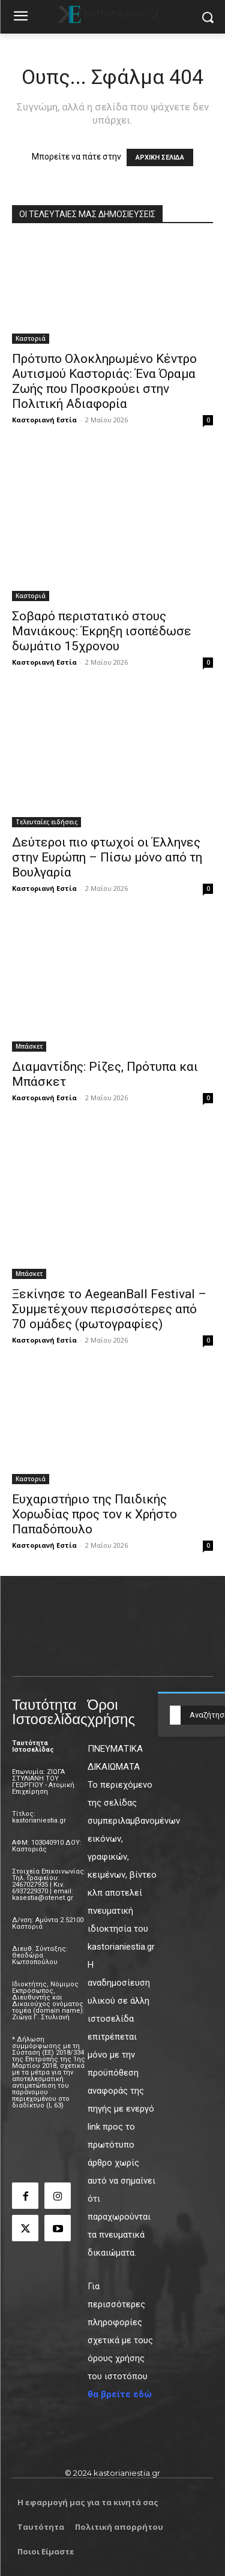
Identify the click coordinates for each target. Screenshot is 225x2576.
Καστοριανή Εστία (44, 419)
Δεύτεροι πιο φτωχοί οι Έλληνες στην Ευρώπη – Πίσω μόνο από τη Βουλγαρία (107, 857)
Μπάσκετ (29, 1046)
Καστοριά (31, 338)
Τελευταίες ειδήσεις (46, 822)
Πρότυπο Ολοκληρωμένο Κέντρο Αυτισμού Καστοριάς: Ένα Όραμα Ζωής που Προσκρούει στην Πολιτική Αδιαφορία (104, 381)
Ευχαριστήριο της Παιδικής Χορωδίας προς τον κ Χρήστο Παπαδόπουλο (94, 1514)
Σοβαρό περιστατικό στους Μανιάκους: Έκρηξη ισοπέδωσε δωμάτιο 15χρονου (101, 631)
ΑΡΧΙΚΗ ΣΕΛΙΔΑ (160, 157)
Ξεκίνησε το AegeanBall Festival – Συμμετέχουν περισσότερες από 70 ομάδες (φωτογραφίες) (109, 1309)
